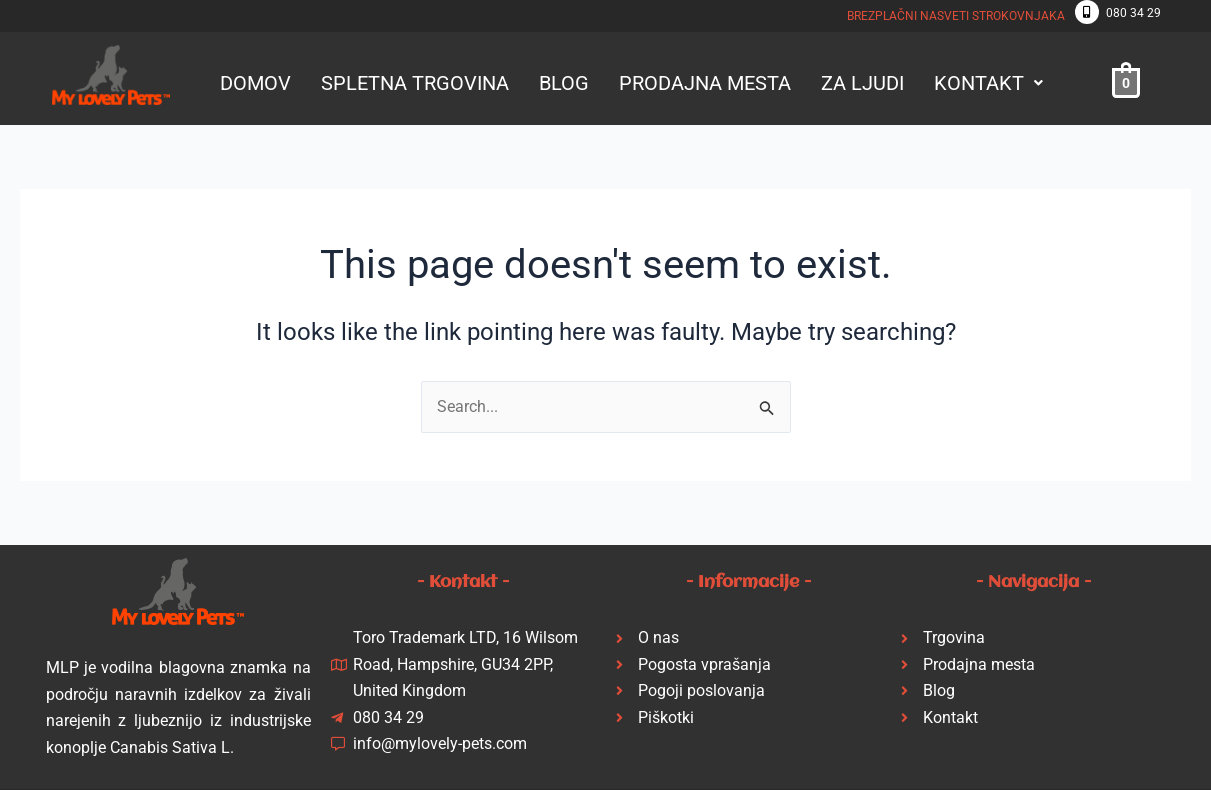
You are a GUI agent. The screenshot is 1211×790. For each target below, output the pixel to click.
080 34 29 (1133, 13)
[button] (988, 83)
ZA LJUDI (862, 83)
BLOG (564, 83)
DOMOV (255, 83)
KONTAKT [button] (988, 83)
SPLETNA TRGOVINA (415, 83)
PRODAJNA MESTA (705, 83)
